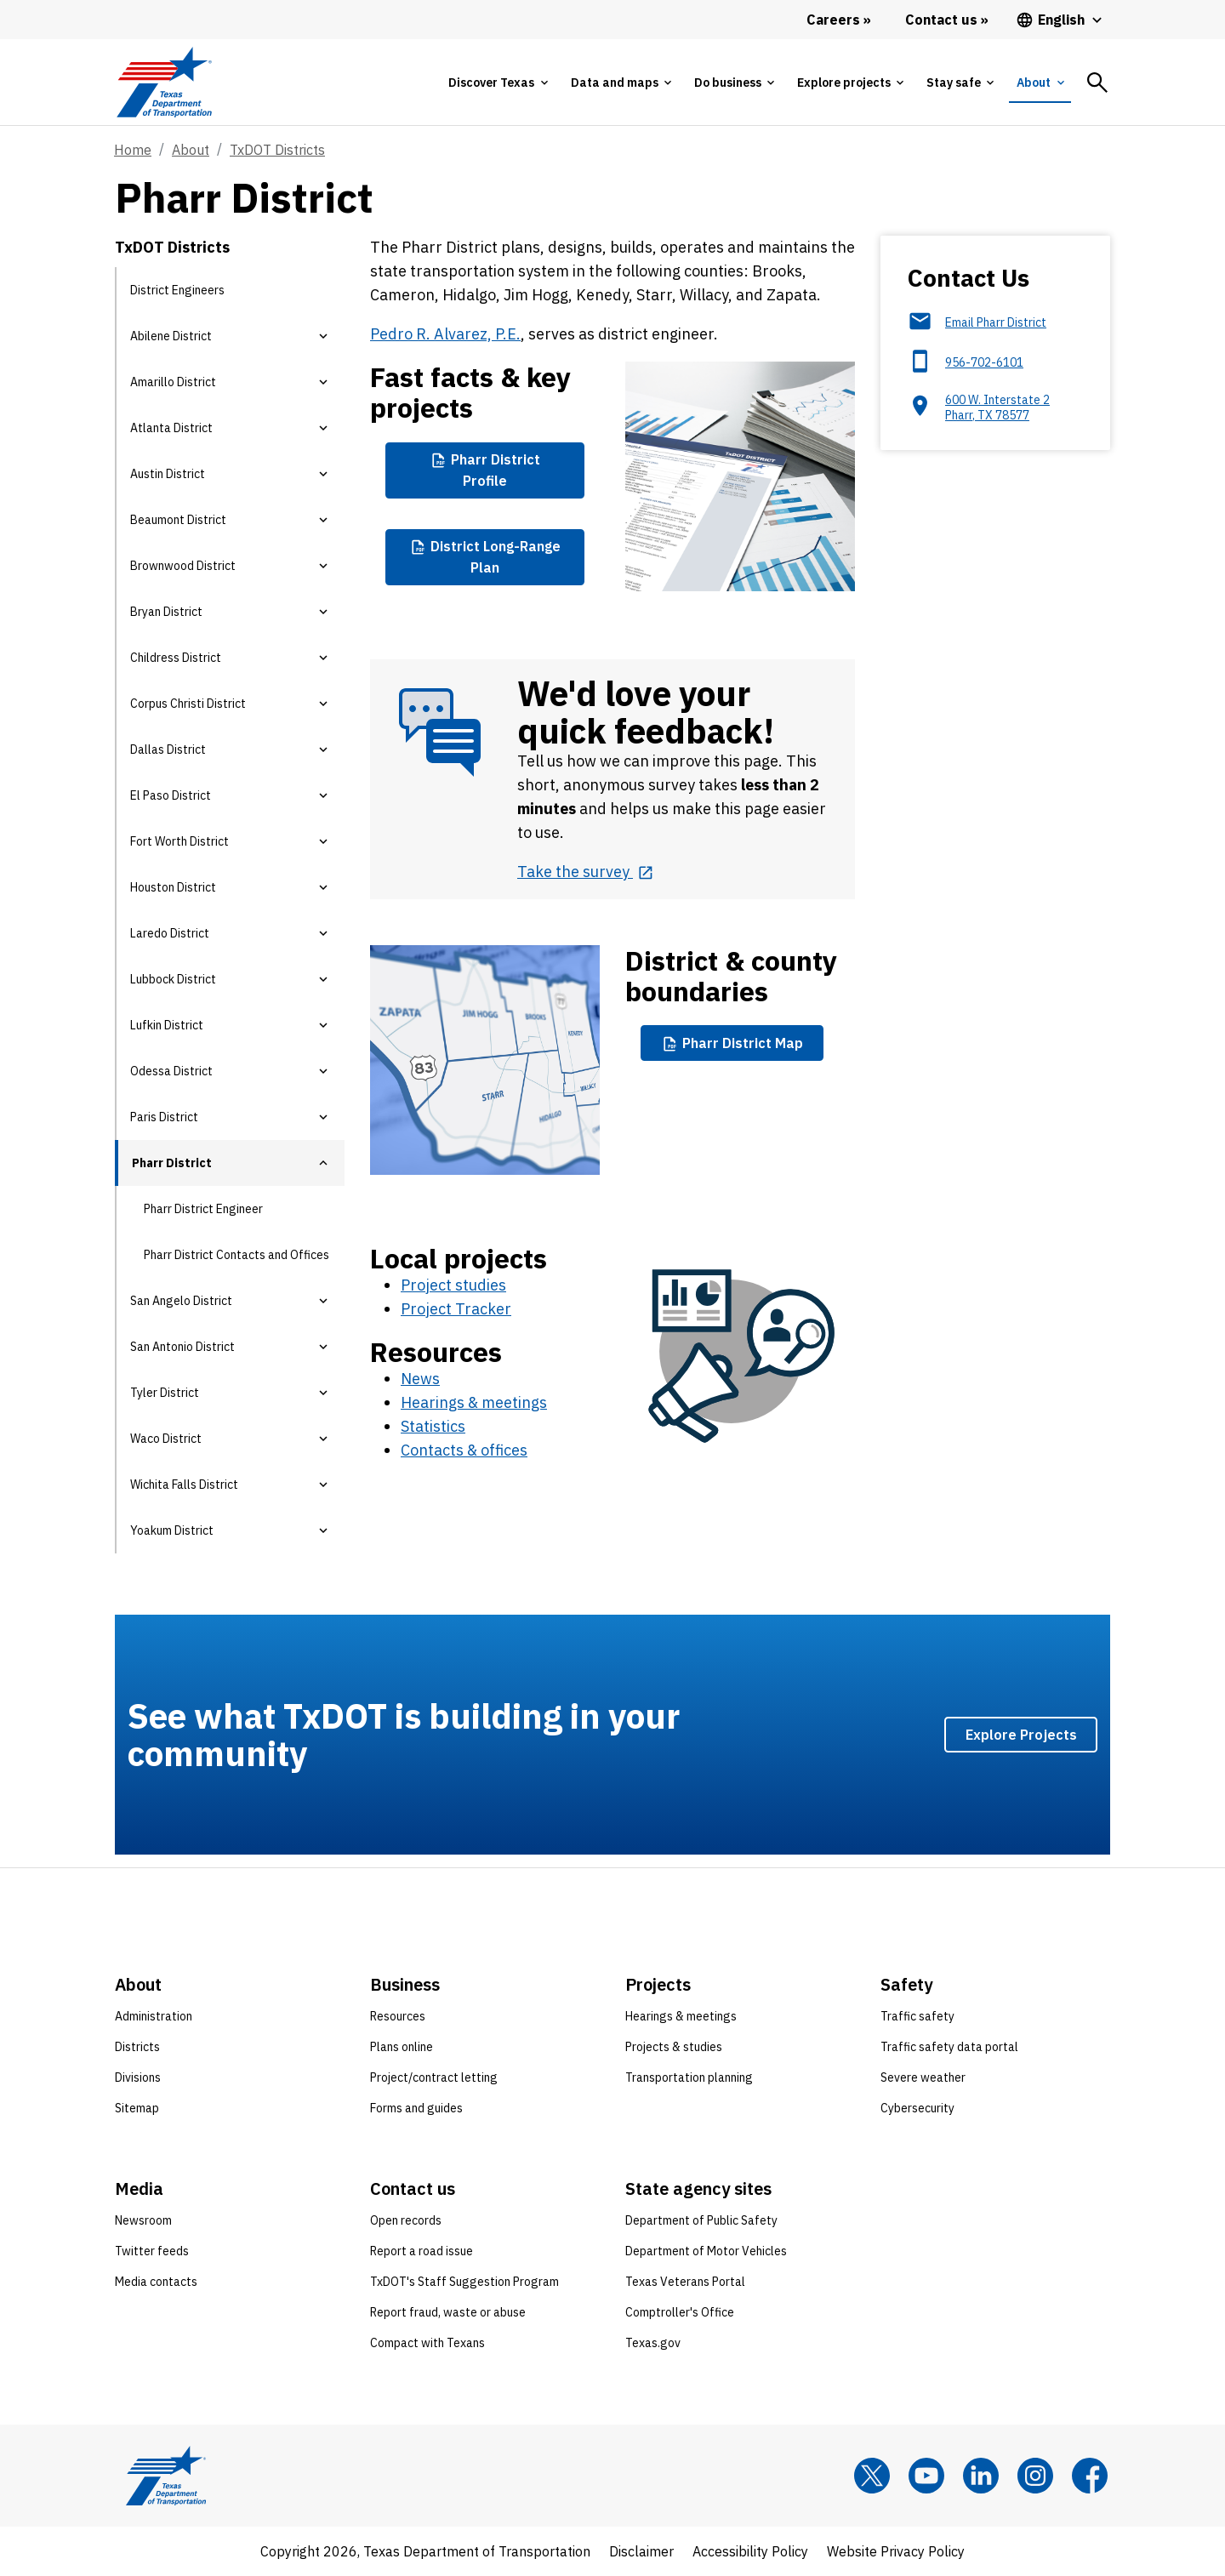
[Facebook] (1090, 2475)
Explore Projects (1021, 1734)
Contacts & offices (464, 1450)
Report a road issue (421, 2251)
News (420, 1378)
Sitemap (137, 2108)
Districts (137, 2047)
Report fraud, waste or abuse (448, 2312)
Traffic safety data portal (949, 2047)
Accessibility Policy (750, 2551)
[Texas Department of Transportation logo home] (163, 82)
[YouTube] (926, 2475)
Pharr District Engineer (203, 1209)
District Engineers (177, 290)
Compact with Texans (427, 2343)
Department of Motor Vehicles (706, 2251)
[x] (872, 2475)
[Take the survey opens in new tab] (585, 871)
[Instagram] (1035, 2475)
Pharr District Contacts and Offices (236, 1254)
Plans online (401, 2047)
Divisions (138, 2077)
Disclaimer (641, 2551)
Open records (406, 2220)
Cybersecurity (917, 2108)
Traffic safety (917, 2016)
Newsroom (143, 2220)
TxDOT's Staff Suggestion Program (464, 2281)
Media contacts (156, 2281)
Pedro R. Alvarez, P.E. (445, 334)
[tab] (498, 82)
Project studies (453, 1285)
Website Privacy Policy (896, 2551)
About (190, 149)
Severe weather (923, 2077)
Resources (397, 2016)
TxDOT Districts (277, 149)
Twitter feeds (152, 2251)
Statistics (433, 1426)
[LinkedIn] (981, 2475)
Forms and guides (416, 2108)
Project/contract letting (434, 2077)
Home (132, 149)
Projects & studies (673, 2047)
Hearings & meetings (474, 1402)
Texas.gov (653, 2343)
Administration (153, 2016)
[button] (323, 336)
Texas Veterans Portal (685, 2281)
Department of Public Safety (701, 2220)
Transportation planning (689, 2077)
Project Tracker (456, 1309)
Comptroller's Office (679, 2312)
